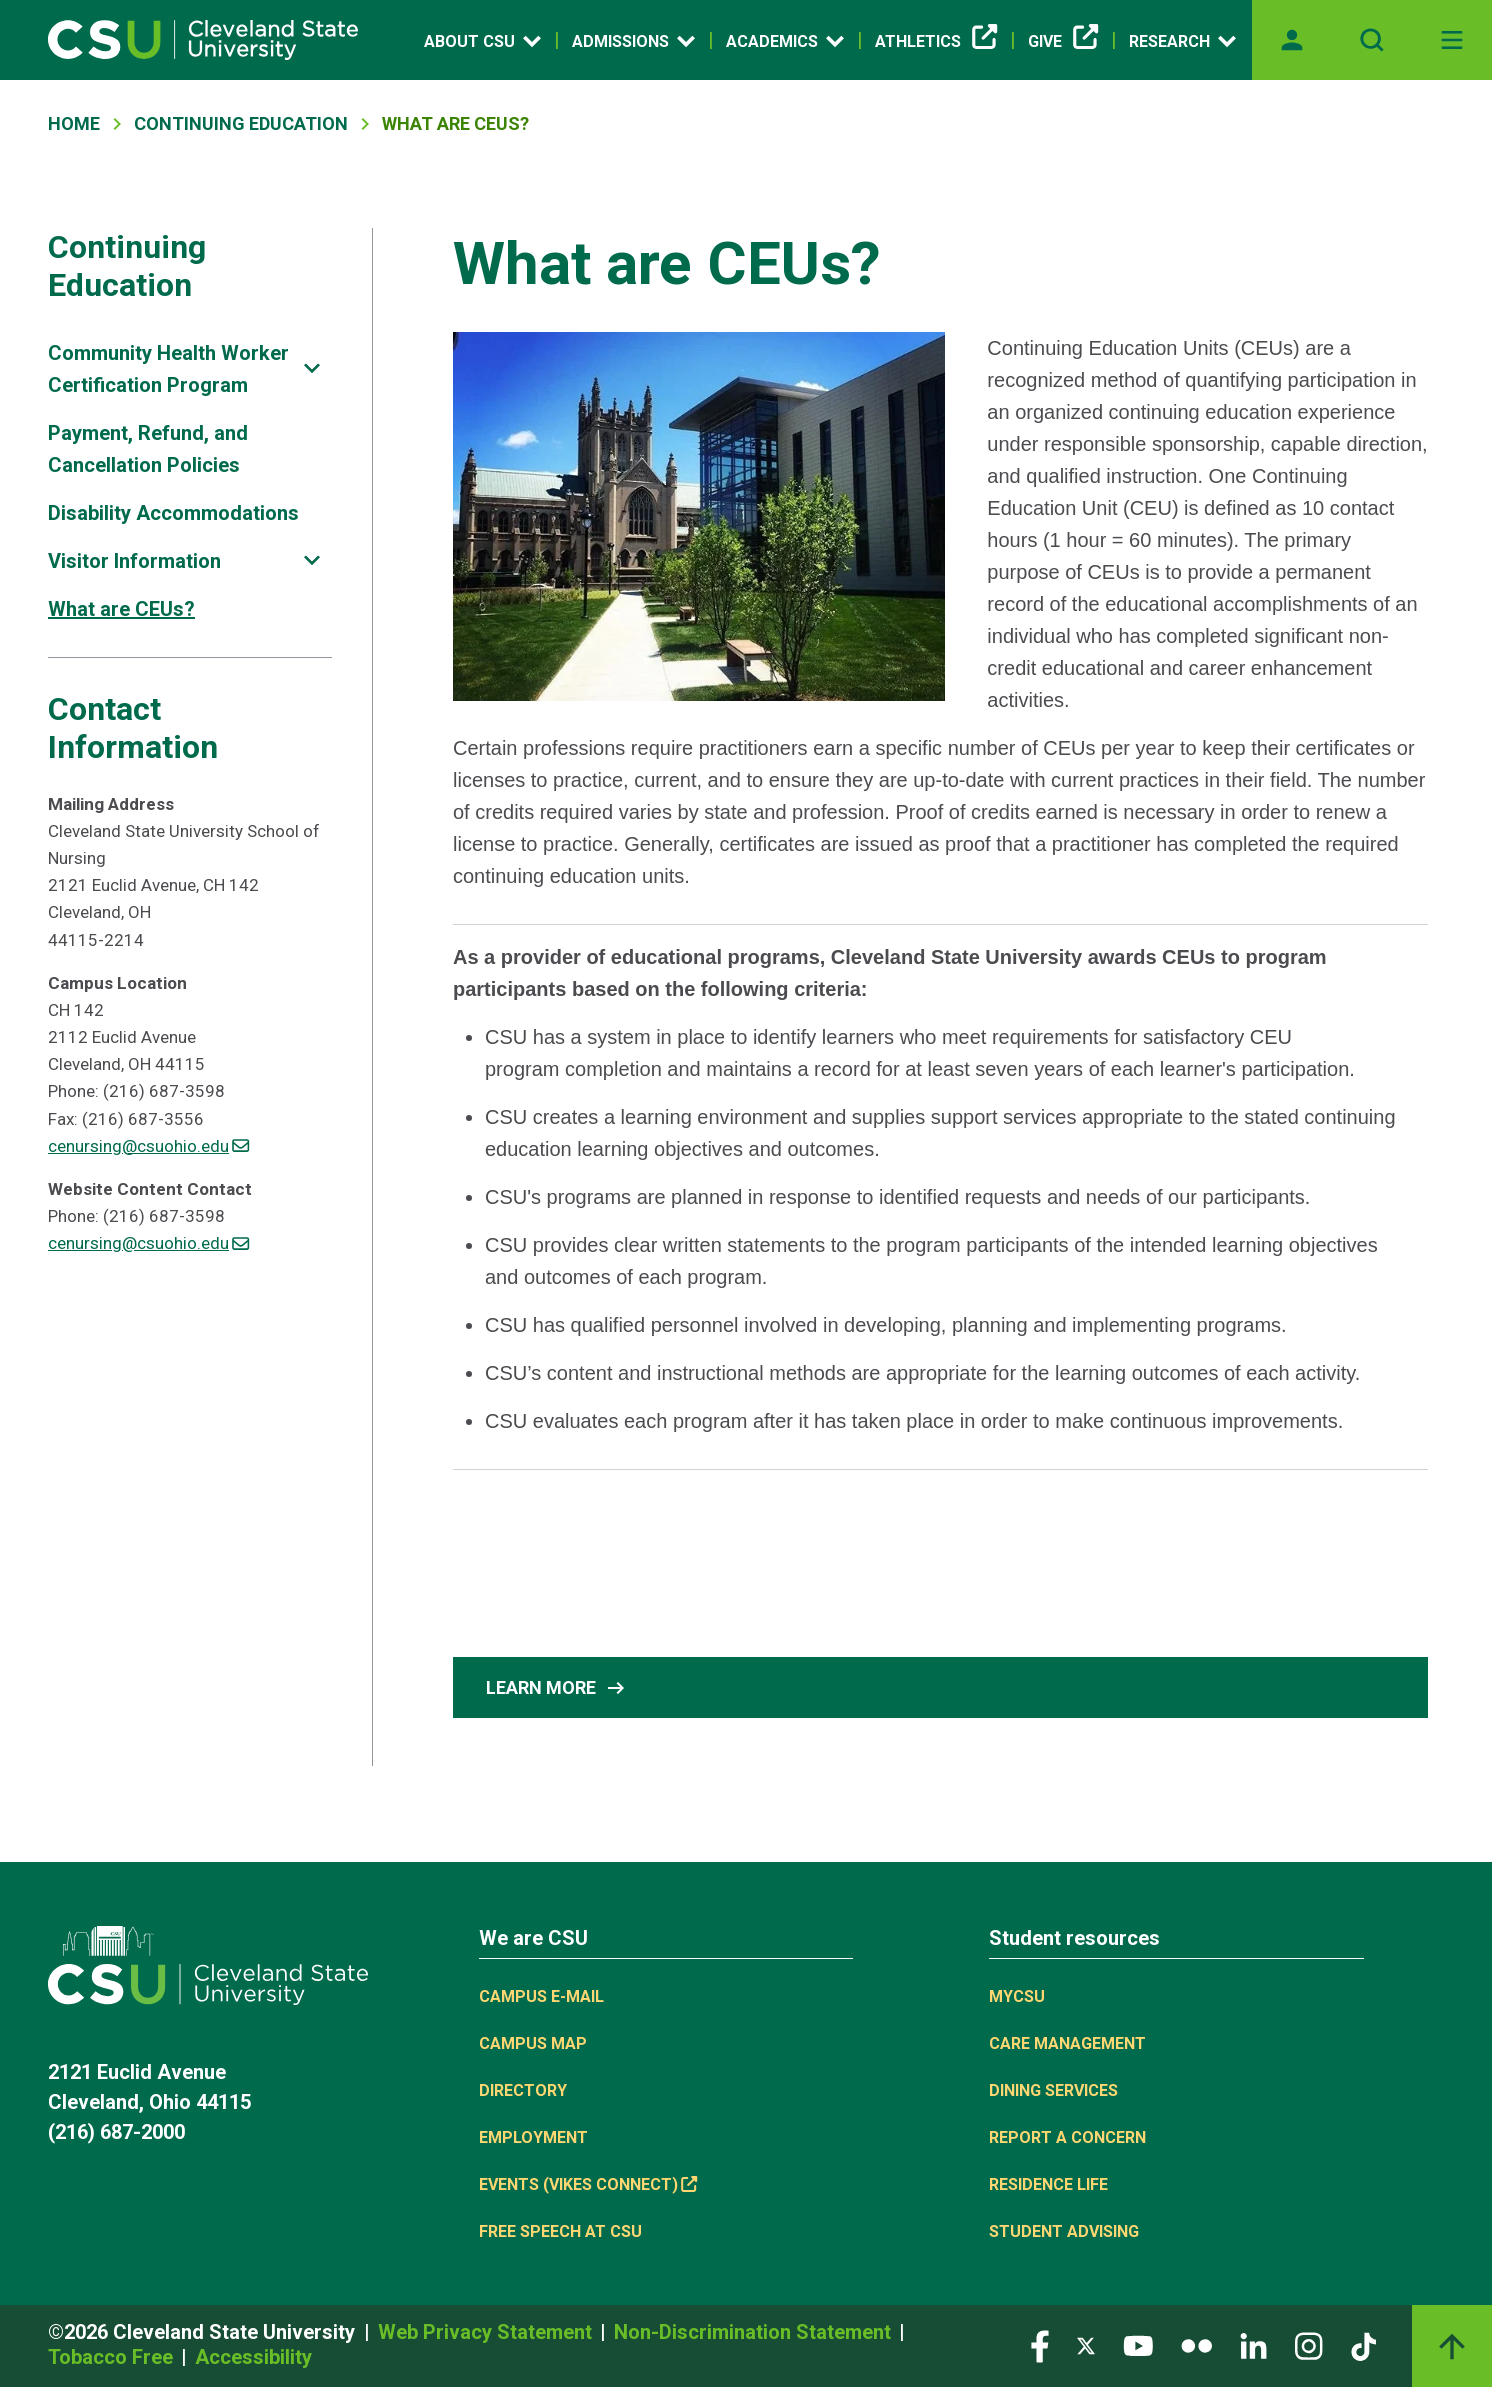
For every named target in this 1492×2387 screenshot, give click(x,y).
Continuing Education (241, 123)
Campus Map (533, 2043)
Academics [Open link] (785, 41)
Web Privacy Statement (487, 2332)
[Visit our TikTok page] (1363, 2344)
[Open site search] (1372, 40)
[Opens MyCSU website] (1292, 40)
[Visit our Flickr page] (1196, 2344)
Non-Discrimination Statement (755, 2332)
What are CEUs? (121, 609)
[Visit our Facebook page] (1040, 2344)
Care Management (1067, 2043)
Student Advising (1064, 2231)
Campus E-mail (541, 1996)
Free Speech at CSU (560, 2231)
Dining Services (1053, 2090)
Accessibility (253, 2357)
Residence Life (1048, 2184)
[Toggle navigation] (1452, 40)
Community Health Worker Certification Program (168, 369)
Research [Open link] (1182, 41)
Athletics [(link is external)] (936, 42)
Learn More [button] (557, 1688)
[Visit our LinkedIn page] (1253, 2344)
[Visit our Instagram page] (1309, 2344)
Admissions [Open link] (633, 41)
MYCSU (1017, 1996)
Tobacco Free (113, 2357)
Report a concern (1067, 2137)
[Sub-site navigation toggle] (312, 368)
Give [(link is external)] (1063, 42)
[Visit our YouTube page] (1138, 2344)
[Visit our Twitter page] (1086, 2344)
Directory (523, 2090)
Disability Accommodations (173, 513)
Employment (533, 2137)
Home (74, 123)
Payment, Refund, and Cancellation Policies (148, 449)
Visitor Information (134, 561)
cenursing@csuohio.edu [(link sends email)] (148, 1146)
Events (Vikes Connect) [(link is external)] (588, 2184)
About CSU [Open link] (482, 41)
